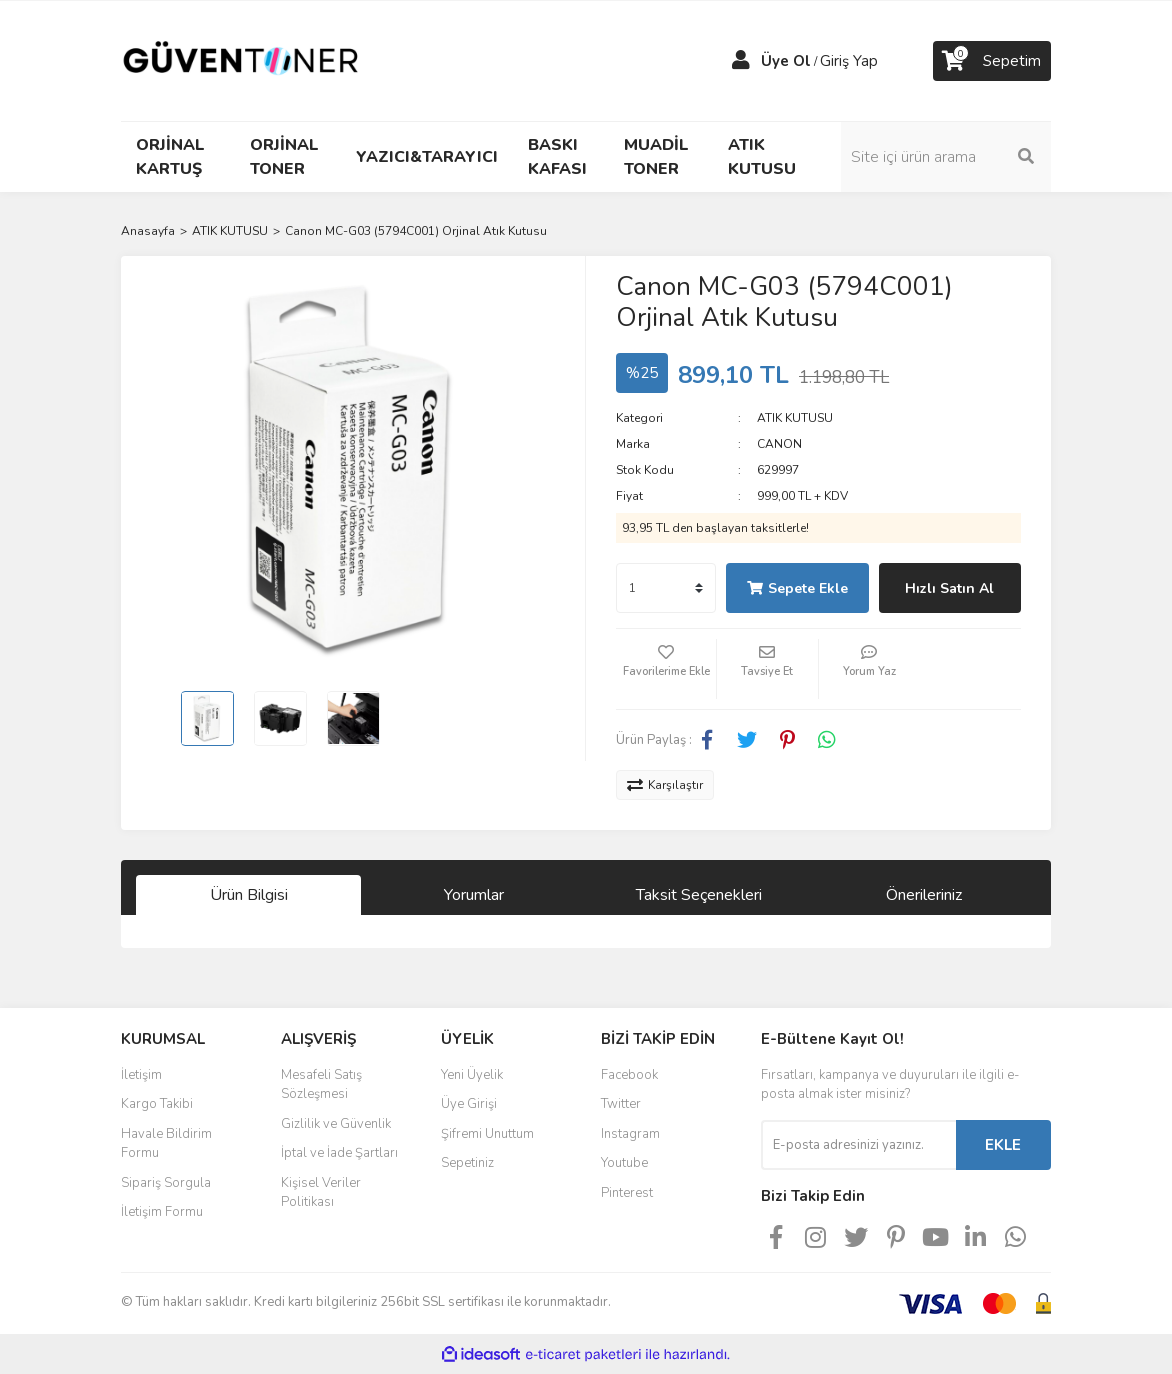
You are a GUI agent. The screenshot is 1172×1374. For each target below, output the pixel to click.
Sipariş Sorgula (166, 1183)
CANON (779, 444)
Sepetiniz (467, 1163)
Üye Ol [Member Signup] (786, 61)
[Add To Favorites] (666, 669)
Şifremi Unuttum (487, 1134)
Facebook (629, 1075)
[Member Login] (741, 61)
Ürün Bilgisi (249, 895)
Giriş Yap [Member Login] (849, 61)
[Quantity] (666, 588)
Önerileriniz (924, 895)
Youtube (624, 1163)
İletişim (141, 1075)
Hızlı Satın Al (949, 588)
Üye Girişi (469, 1104)
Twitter (621, 1104)
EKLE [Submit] (1003, 1145)
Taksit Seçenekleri (699, 895)
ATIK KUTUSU (795, 418)
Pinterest (627, 1193)
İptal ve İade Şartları (339, 1153)
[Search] (946, 157)
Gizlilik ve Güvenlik (336, 1124)
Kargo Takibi (157, 1104)
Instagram (630, 1134)
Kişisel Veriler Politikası (321, 1193)
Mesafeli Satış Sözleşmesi (321, 1085)
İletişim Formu (162, 1212)
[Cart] (992, 61)
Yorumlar (474, 895)
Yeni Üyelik (472, 1075)
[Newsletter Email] (858, 1145)
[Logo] (241, 60)
